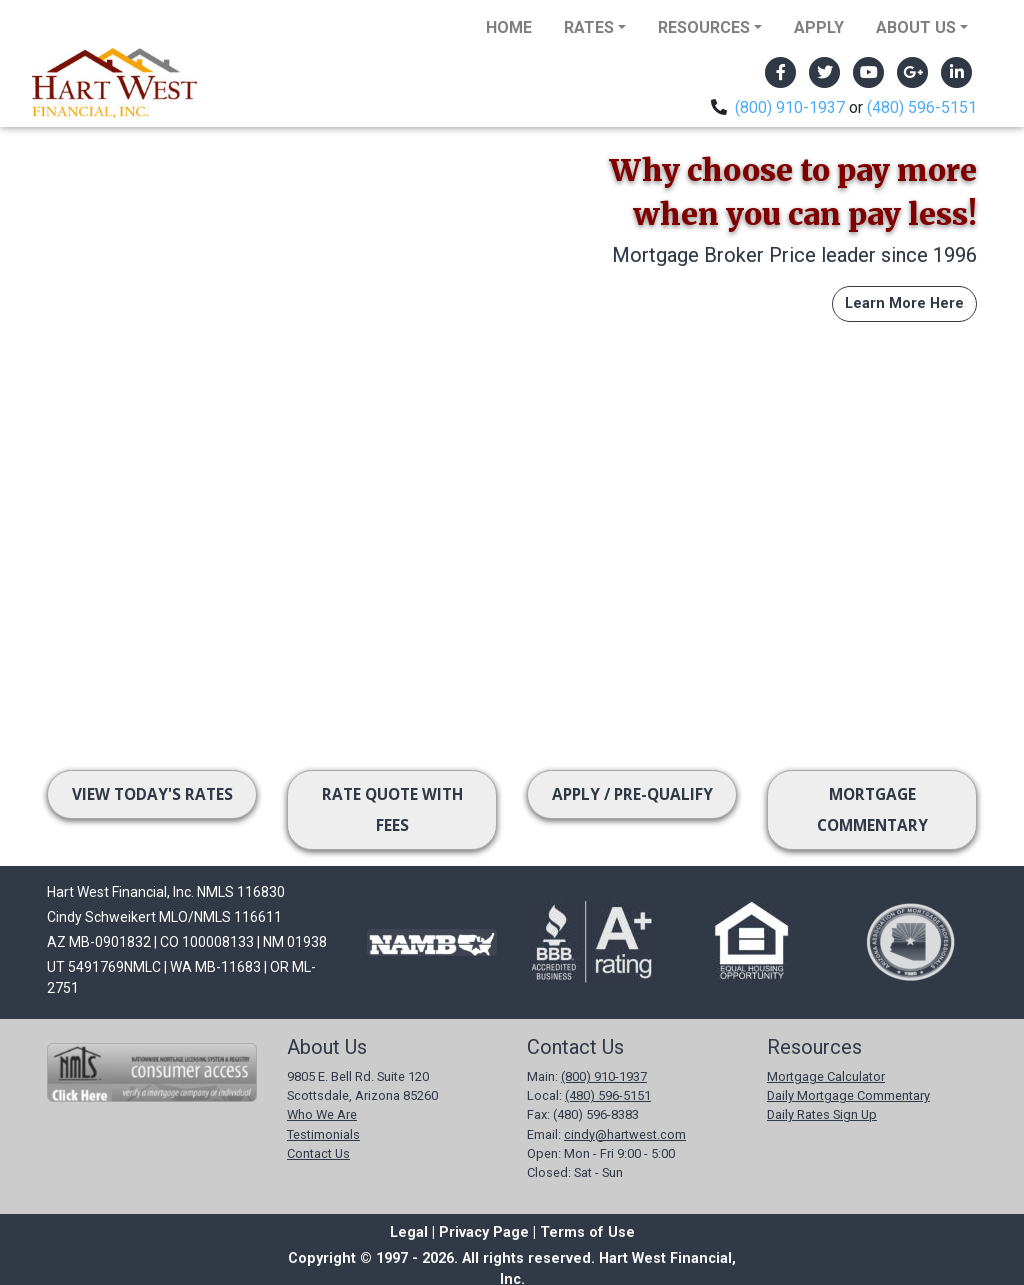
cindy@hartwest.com (625, 1134)
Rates (589, 27)
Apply (819, 27)
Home (509, 27)
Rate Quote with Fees (392, 810)
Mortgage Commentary (872, 810)
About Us (916, 27)
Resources (704, 27)
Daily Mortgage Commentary (848, 1095)
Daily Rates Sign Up (822, 1114)
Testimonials (323, 1134)
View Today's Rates (152, 794)
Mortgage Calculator (826, 1076)
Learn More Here (904, 303)
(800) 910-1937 (790, 107)
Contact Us (318, 1153)
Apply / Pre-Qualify (632, 794)
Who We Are (322, 1114)
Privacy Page (484, 1232)
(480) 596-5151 (922, 107)
